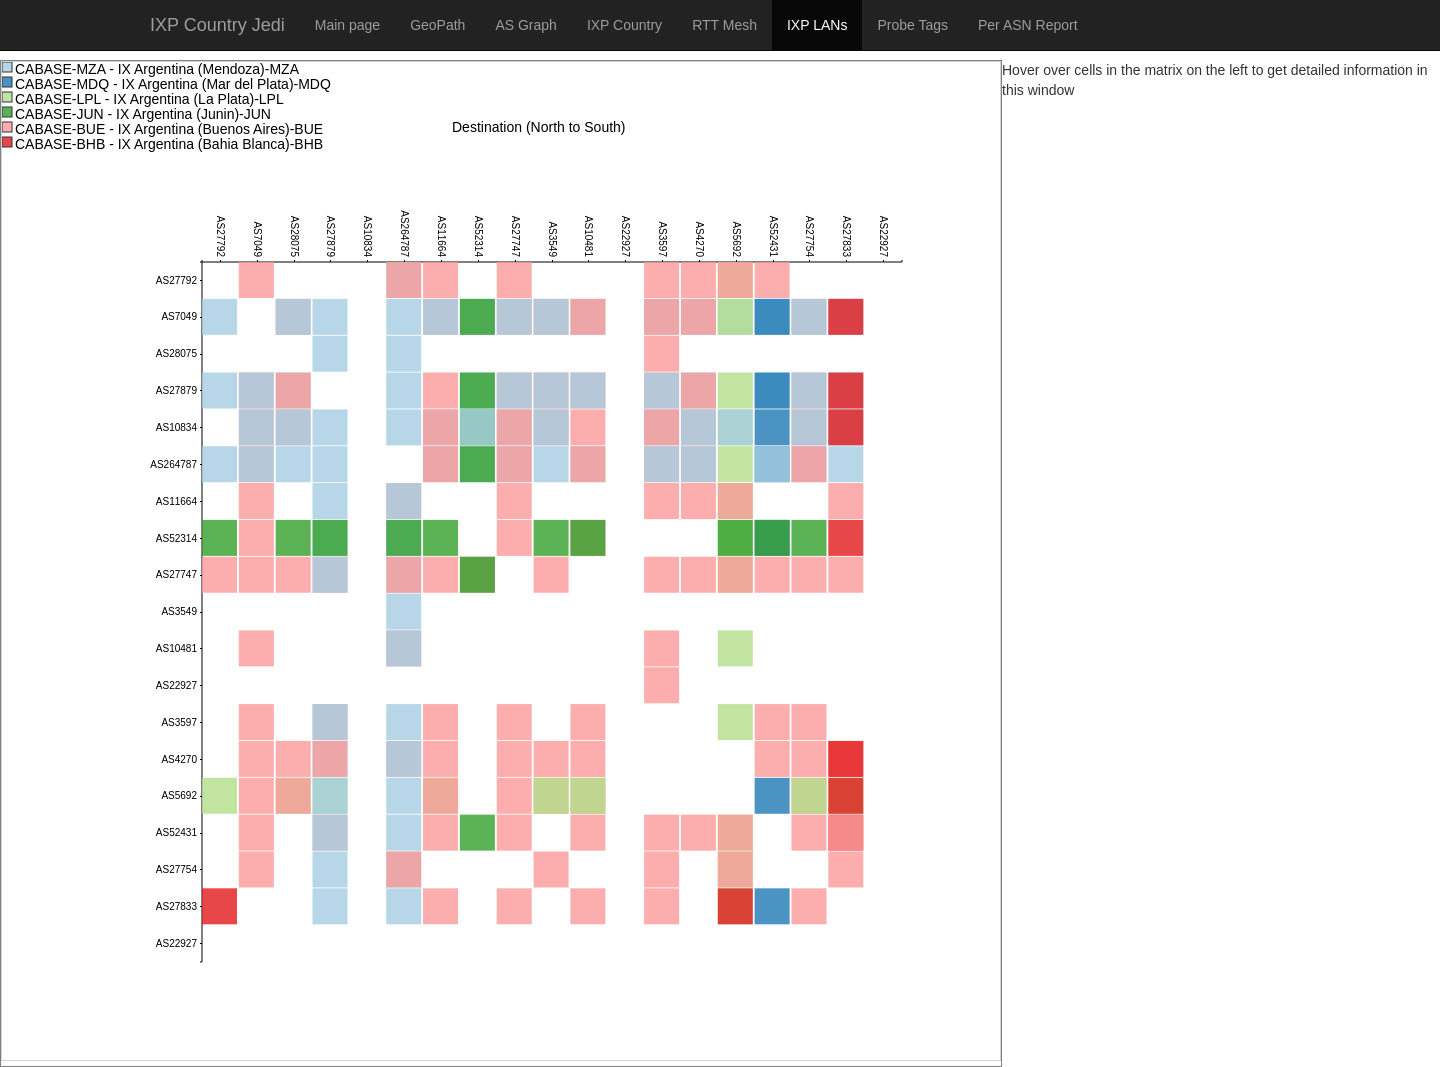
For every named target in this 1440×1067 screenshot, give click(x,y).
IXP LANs (817, 25)
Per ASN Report (1028, 25)
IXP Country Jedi (217, 25)
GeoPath (437, 25)
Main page (347, 25)
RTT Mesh (724, 25)
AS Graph (525, 25)
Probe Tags (912, 25)
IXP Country (624, 25)
